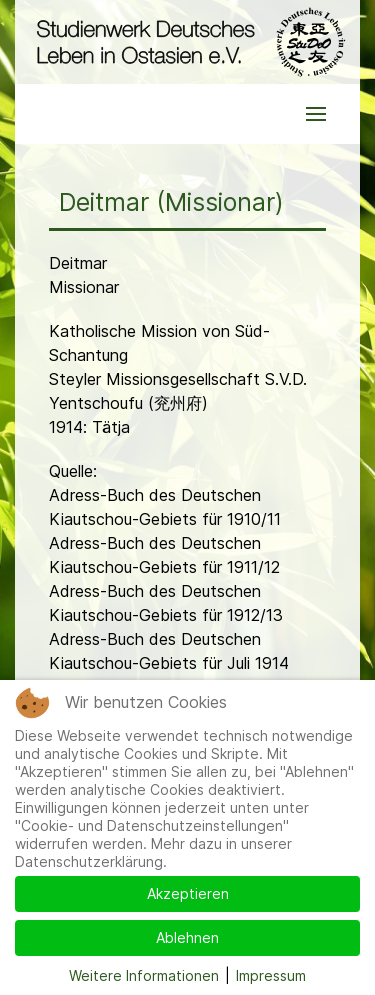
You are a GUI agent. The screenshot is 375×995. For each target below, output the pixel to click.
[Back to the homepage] (187, 42)
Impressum (271, 975)
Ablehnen (187, 937)
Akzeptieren (188, 893)
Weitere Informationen (144, 975)
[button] (316, 114)
